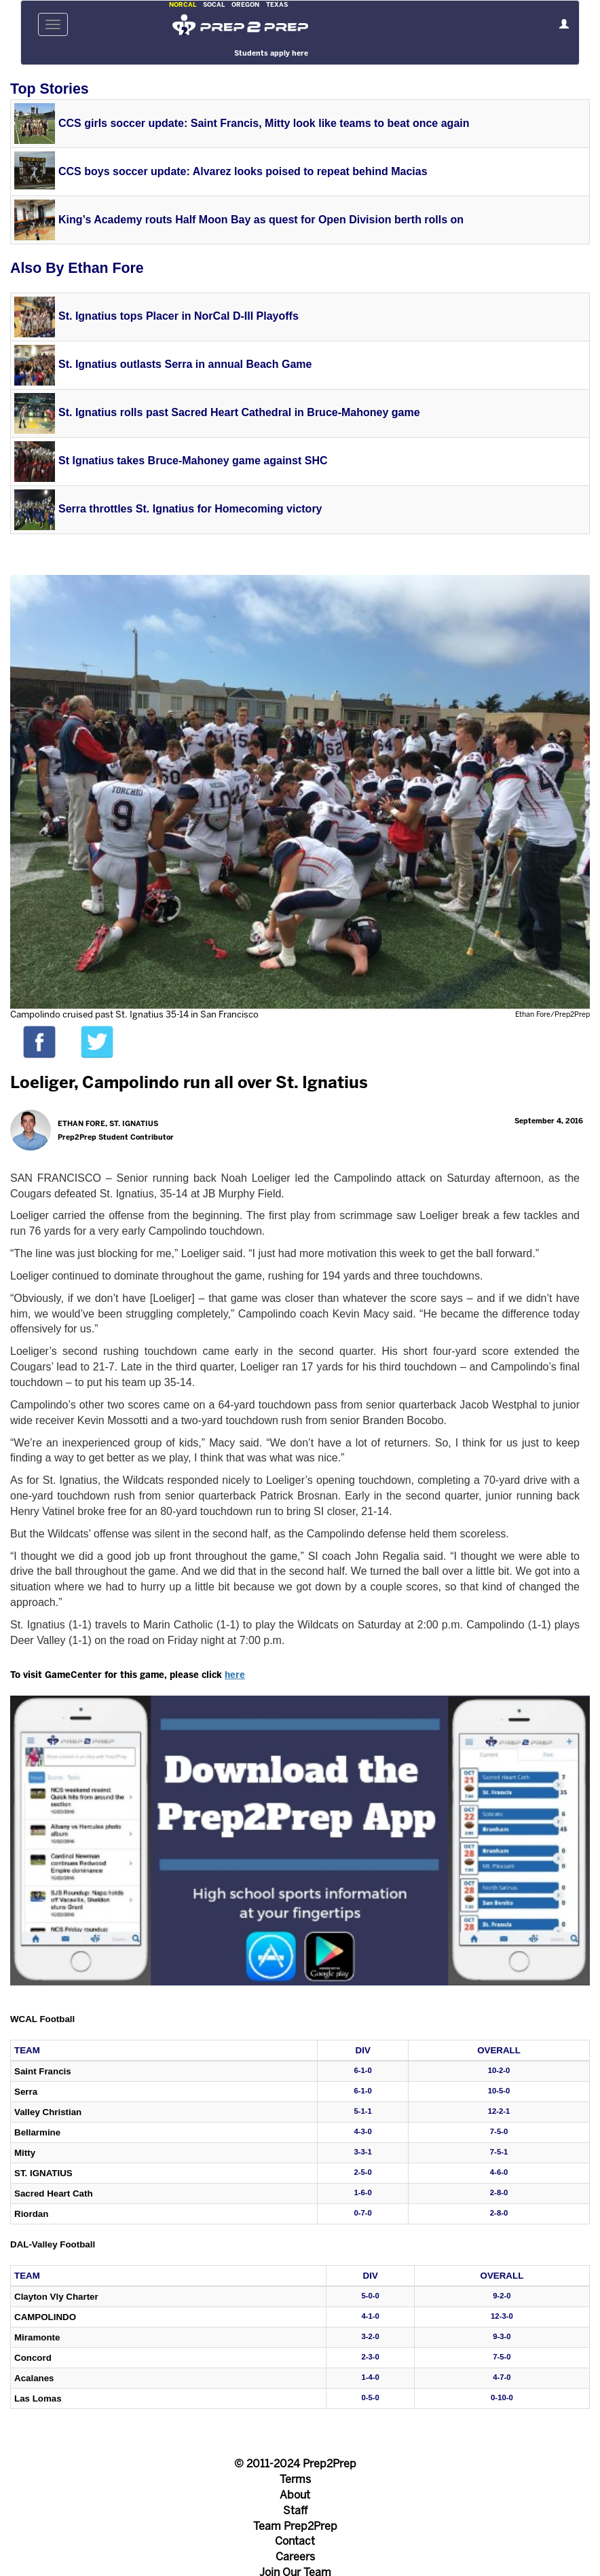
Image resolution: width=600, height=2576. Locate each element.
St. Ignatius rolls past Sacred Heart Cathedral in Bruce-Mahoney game (239, 412)
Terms (295, 2480)
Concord (33, 2358)
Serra (25, 2092)
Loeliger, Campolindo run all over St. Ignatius (189, 1083)
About (295, 2495)
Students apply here (271, 53)
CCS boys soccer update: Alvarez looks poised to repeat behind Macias (243, 171)
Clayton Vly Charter (56, 2297)
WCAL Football (42, 2019)
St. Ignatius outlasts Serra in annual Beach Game (185, 364)
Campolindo (45, 2317)
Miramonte (37, 2337)
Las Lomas (38, 2398)
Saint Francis (42, 2071)
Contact (295, 2542)
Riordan (31, 2214)
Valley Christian (47, 2112)
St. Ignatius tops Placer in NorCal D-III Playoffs (178, 316)
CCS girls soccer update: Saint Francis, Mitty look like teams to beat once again (264, 123)
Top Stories (49, 89)
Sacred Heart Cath (53, 2193)
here (235, 1675)
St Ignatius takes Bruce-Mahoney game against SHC (193, 460)
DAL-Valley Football (52, 2244)
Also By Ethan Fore (77, 268)
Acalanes (34, 2378)
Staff (295, 2511)
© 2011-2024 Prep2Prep (295, 2464)
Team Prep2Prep (295, 2527)
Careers (295, 2557)
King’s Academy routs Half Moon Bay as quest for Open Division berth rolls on (261, 219)
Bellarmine (37, 2132)
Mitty (24, 2153)
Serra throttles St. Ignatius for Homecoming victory (190, 509)
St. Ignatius (43, 2173)
